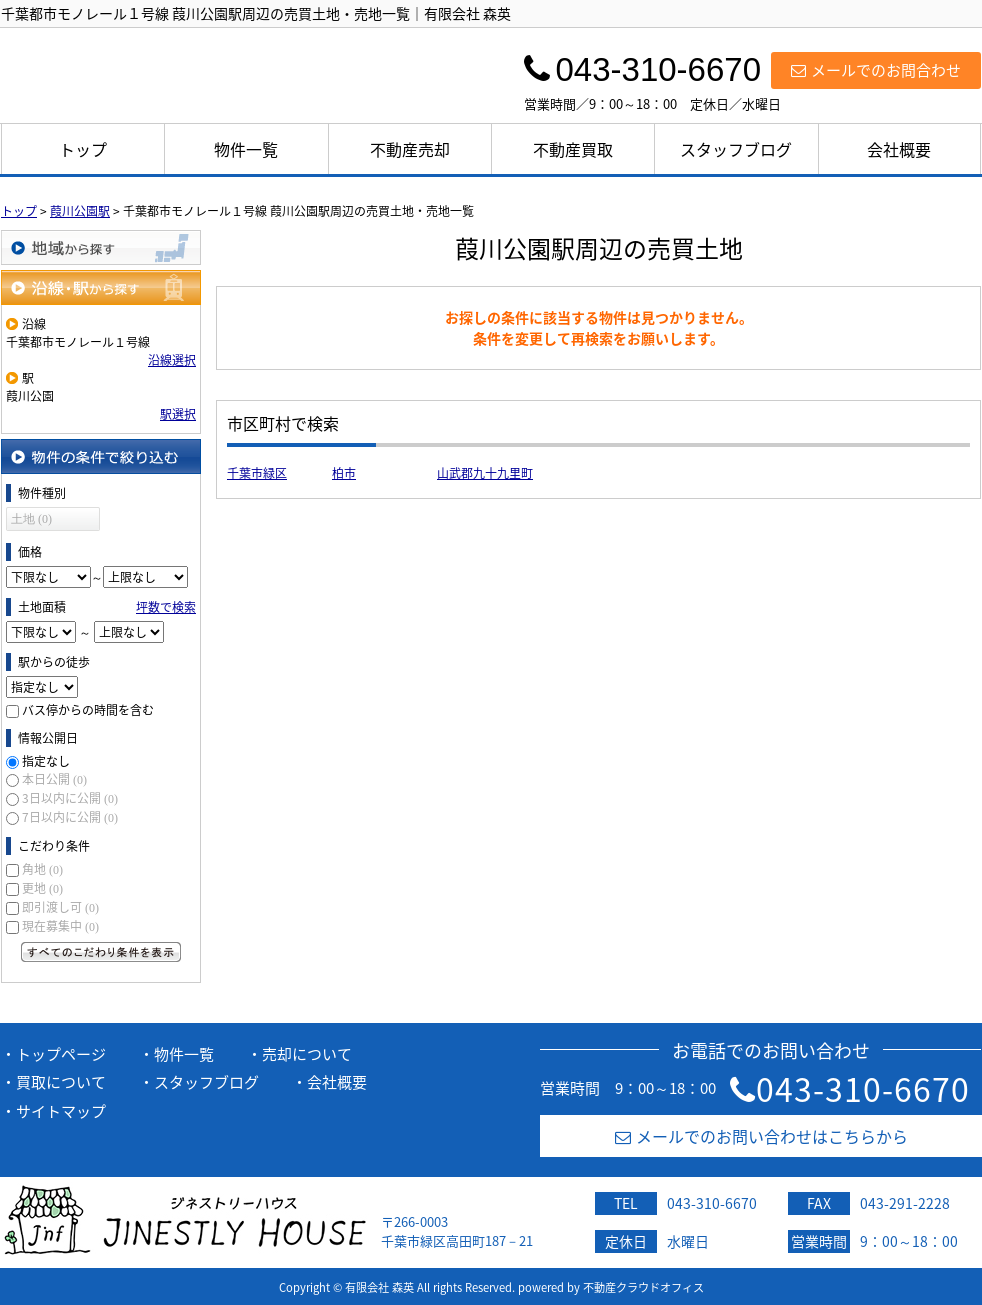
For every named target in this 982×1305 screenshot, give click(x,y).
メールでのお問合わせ (876, 70)
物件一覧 (246, 149)
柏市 (344, 473)
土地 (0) (31, 519)
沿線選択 (172, 360)
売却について (307, 1054)
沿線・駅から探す (101, 287)
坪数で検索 (166, 607)
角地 (42, 869)
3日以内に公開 (70, 798)
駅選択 (178, 414)
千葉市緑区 (257, 473)
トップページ (61, 1054)
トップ (83, 149)
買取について (61, 1082)
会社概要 (899, 149)
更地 (42, 888)
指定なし (46, 761)
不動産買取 (573, 149)
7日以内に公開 (70, 817)
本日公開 (54, 779)
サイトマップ (61, 1111)
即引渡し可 (60, 907)
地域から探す (101, 247)
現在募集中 (60, 926)
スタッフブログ (736, 149)
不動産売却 (410, 149)
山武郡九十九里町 (485, 473)
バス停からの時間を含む (88, 710)
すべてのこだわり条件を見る (101, 952)
